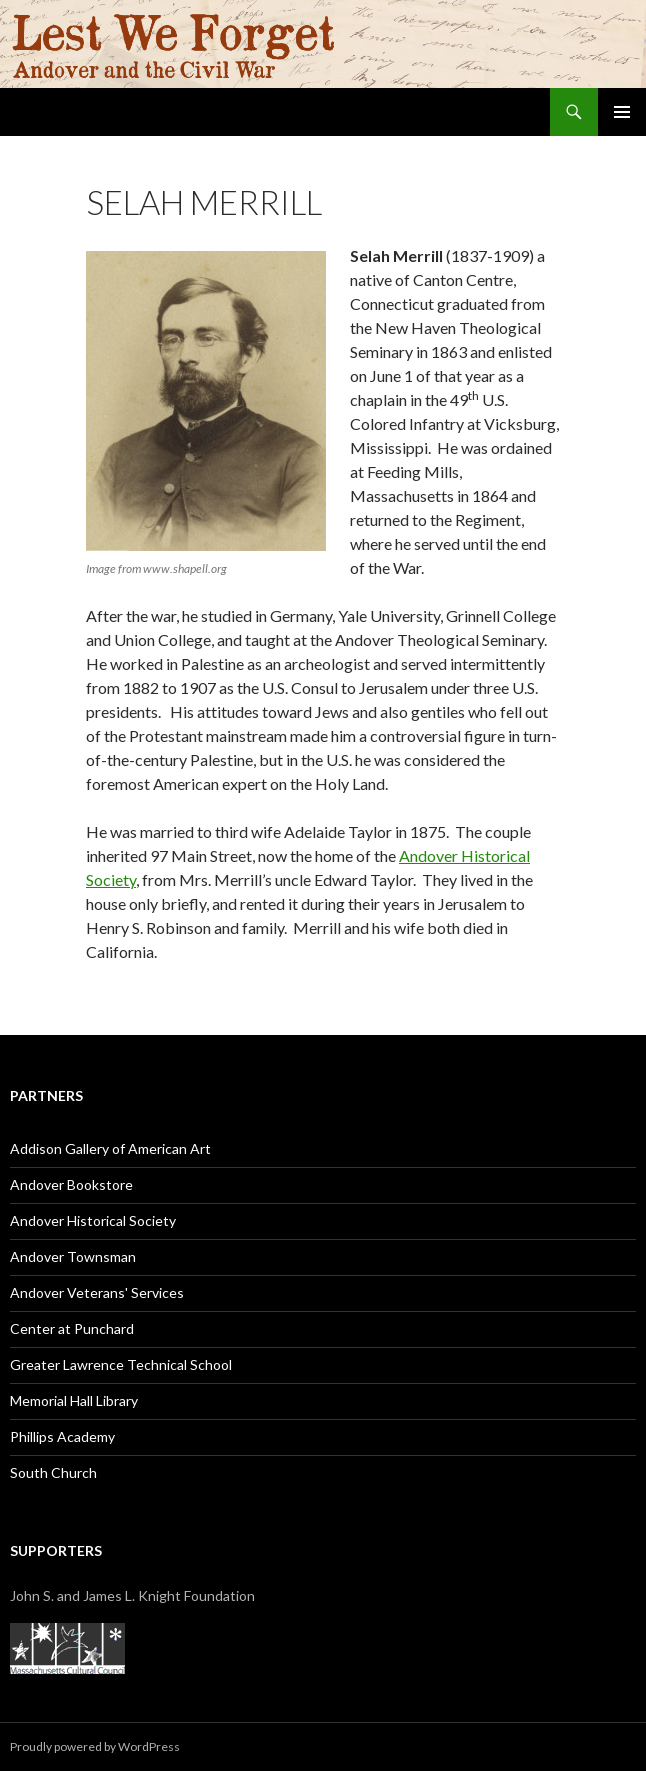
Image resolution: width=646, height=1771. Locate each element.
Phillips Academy (62, 1436)
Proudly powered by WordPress (95, 1746)
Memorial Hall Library (74, 1400)
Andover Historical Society (93, 1220)
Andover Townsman (73, 1256)
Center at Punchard (72, 1328)
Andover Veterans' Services (97, 1292)
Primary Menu (622, 112)
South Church (53, 1472)
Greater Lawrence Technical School (121, 1364)
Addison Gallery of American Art (110, 1148)
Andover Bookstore (71, 1184)
